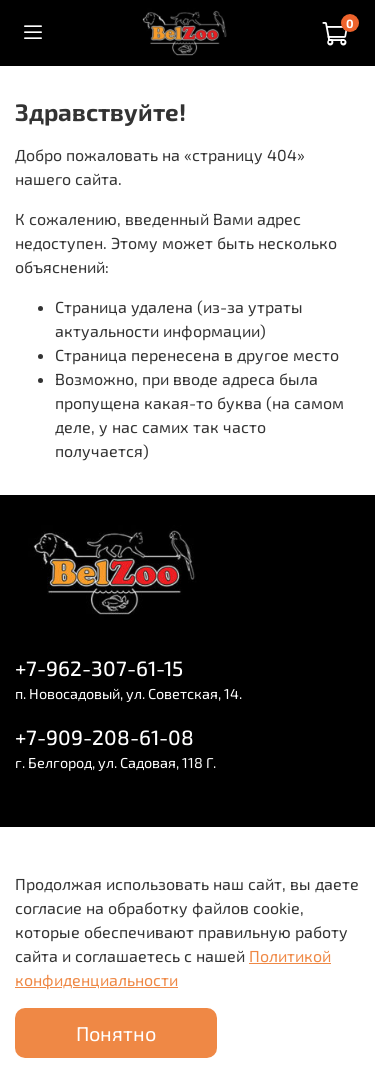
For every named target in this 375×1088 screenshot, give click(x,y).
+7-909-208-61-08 (104, 736)
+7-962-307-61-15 (99, 667)
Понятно (116, 1033)
